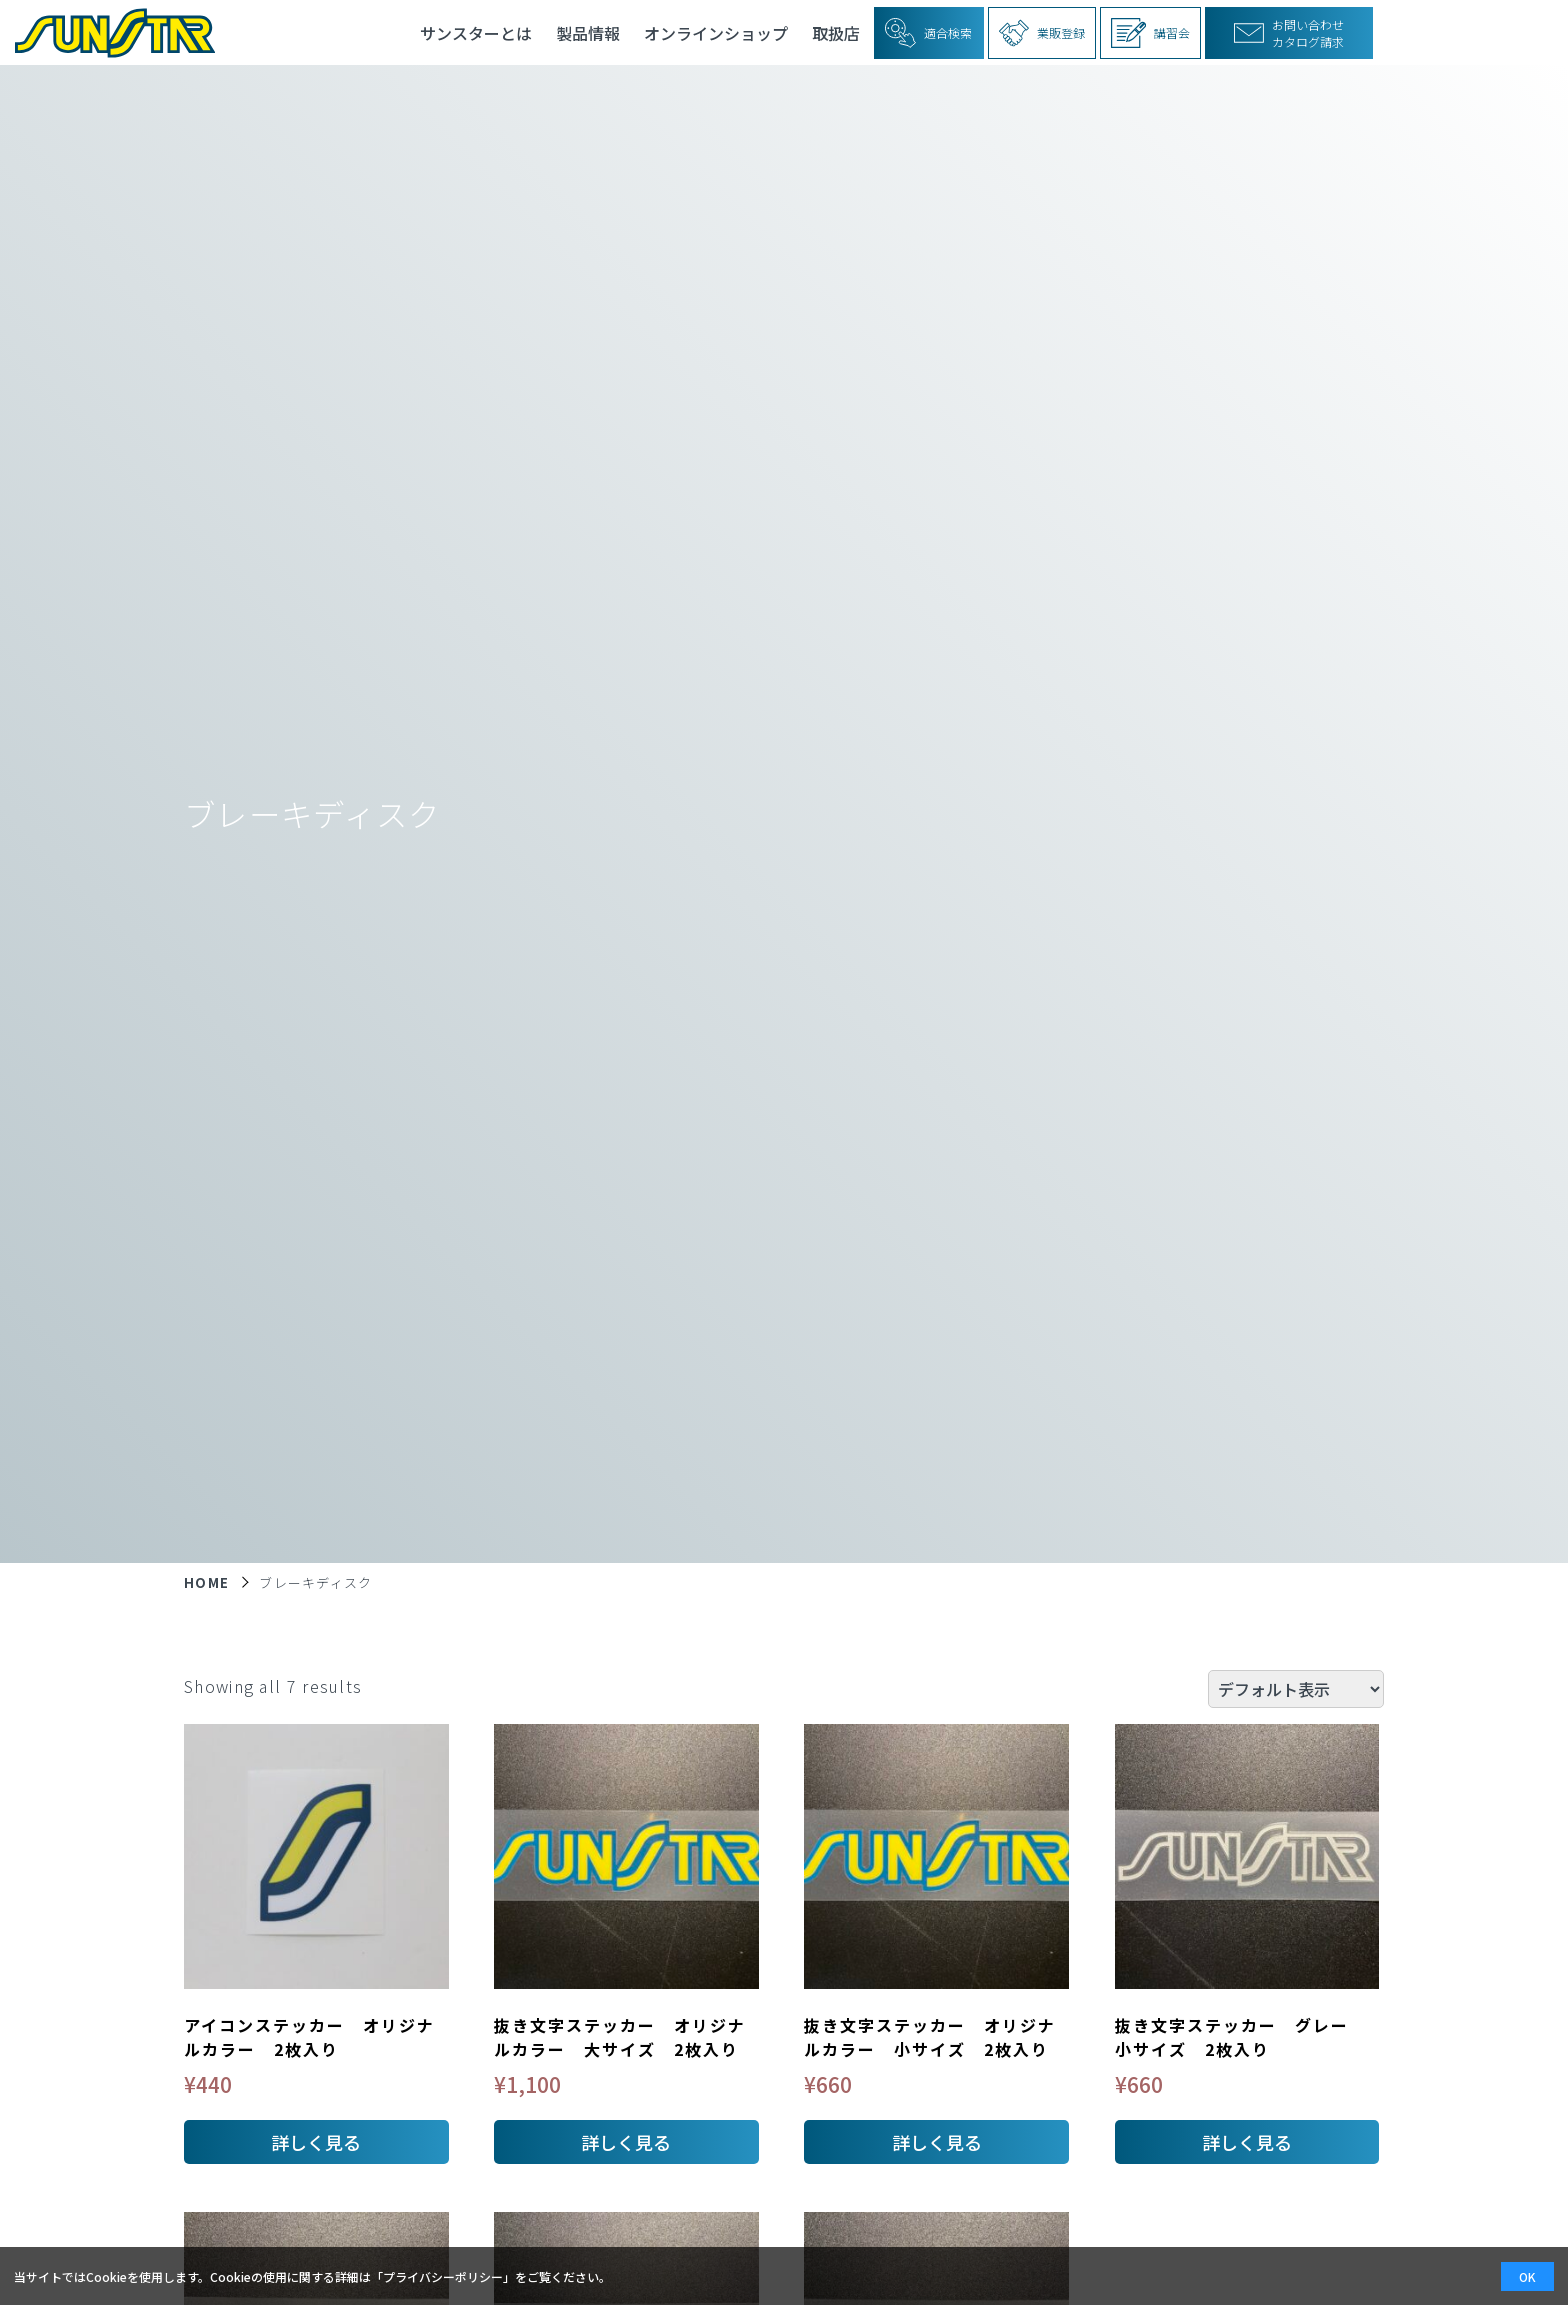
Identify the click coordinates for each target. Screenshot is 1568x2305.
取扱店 (836, 33)
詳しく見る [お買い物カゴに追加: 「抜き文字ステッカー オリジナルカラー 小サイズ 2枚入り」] (937, 2142)
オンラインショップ (716, 33)
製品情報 (588, 33)
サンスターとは (476, 33)
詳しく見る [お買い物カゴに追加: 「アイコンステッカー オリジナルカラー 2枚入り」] (316, 2142)
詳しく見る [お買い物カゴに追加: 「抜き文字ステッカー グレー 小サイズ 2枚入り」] (1247, 2142)
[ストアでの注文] (1296, 1689)
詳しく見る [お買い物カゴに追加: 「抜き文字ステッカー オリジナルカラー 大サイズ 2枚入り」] (626, 2142)
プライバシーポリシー (443, 2276)
